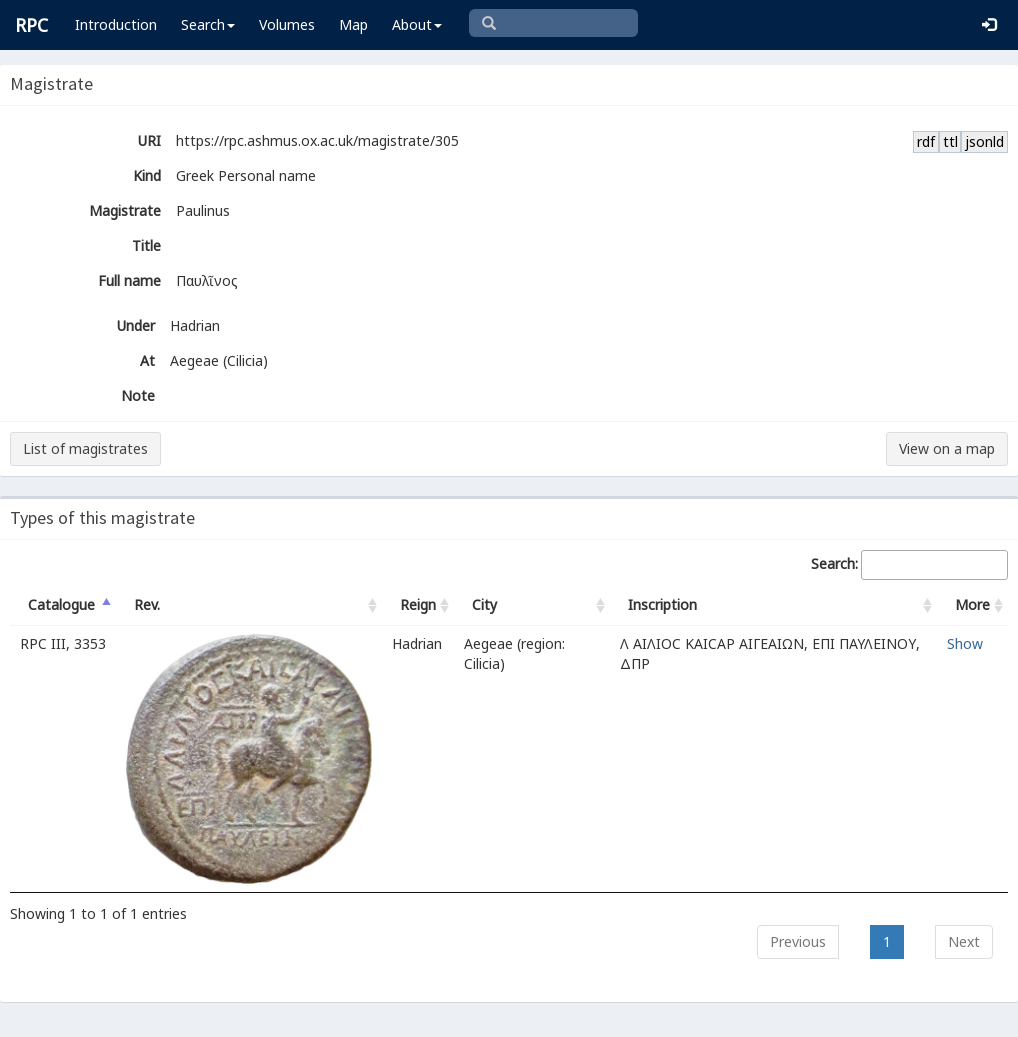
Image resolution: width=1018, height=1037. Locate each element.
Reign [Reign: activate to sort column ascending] (418, 604)
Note (138, 395)
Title (146, 245)
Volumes (287, 24)
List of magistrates (85, 448)
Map (353, 24)
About (417, 24)
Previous (798, 941)
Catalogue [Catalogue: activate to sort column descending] (61, 604)
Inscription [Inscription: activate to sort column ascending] (662, 604)
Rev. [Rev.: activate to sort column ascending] (147, 604)
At (147, 360)
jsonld (984, 141)
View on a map (947, 448)
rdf (926, 141)
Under (136, 325)
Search (208, 24)
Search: (909, 565)
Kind (147, 175)
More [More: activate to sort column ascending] (972, 604)
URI (149, 140)
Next (964, 941)
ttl (950, 141)
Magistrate (125, 210)
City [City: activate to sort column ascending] (484, 604)
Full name (129, 280)
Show (965, 643)
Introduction (116, 24)
